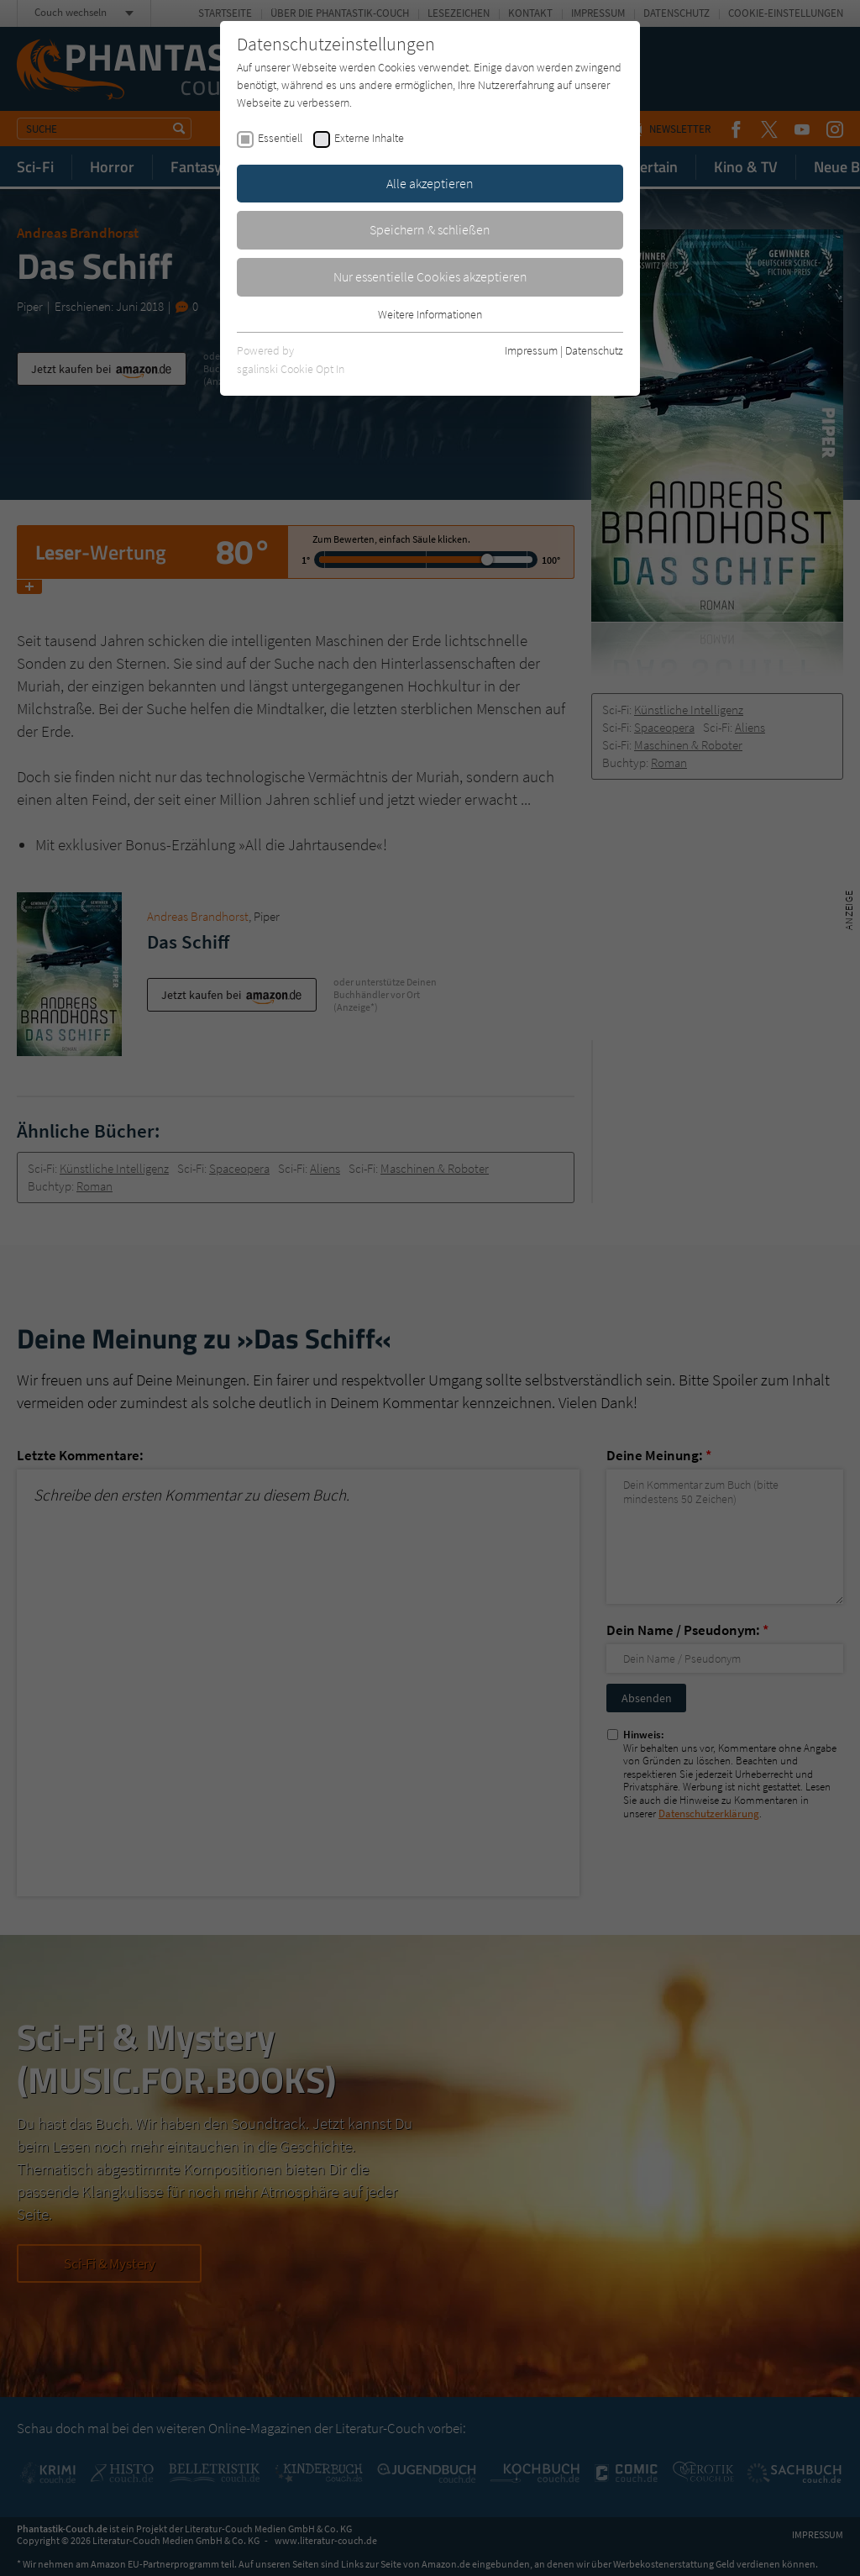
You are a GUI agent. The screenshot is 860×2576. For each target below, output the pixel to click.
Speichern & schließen (430, 229)
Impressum (531, 350)
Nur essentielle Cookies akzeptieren (430, 276)
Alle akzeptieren (430, 183)
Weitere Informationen (430, 314)
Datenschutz (594, 350)
